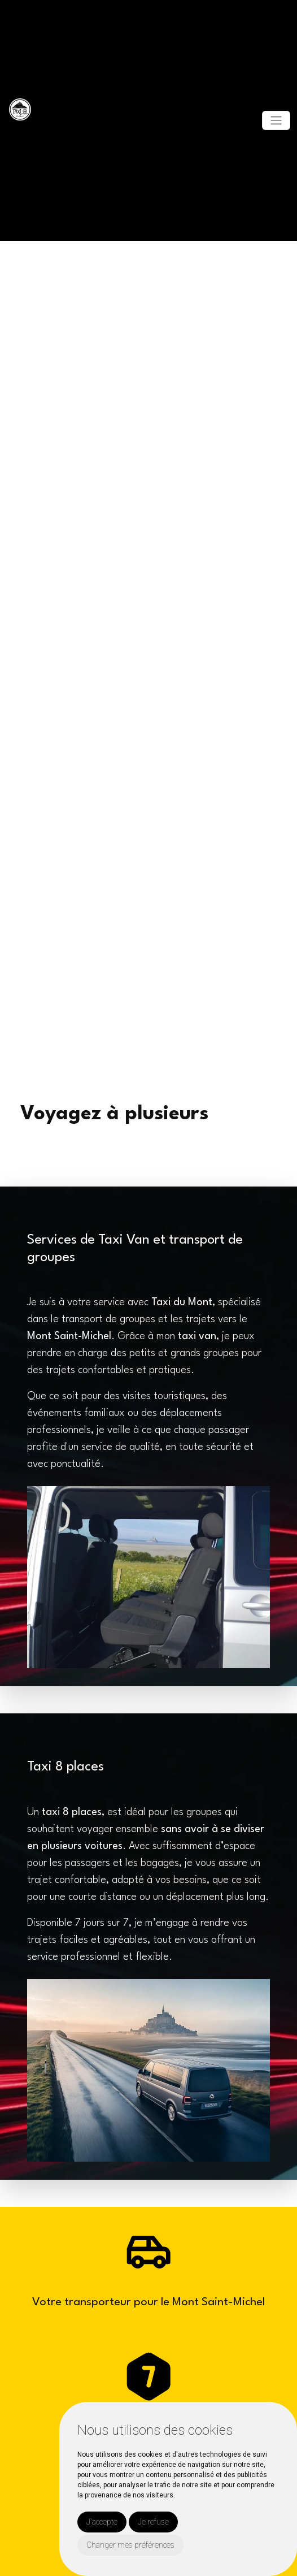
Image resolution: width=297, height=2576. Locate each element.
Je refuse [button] (153, 2521)
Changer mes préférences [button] (130, 2544)
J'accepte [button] (101, 2521)
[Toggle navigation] (276, 120)
